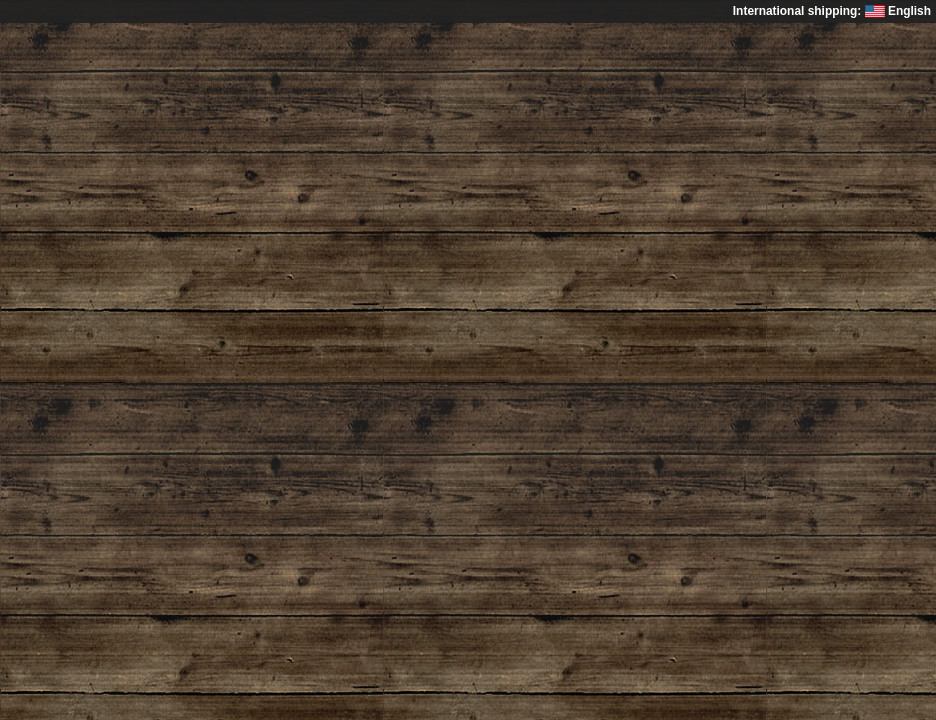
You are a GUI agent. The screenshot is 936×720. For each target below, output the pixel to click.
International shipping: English (832, 11)
